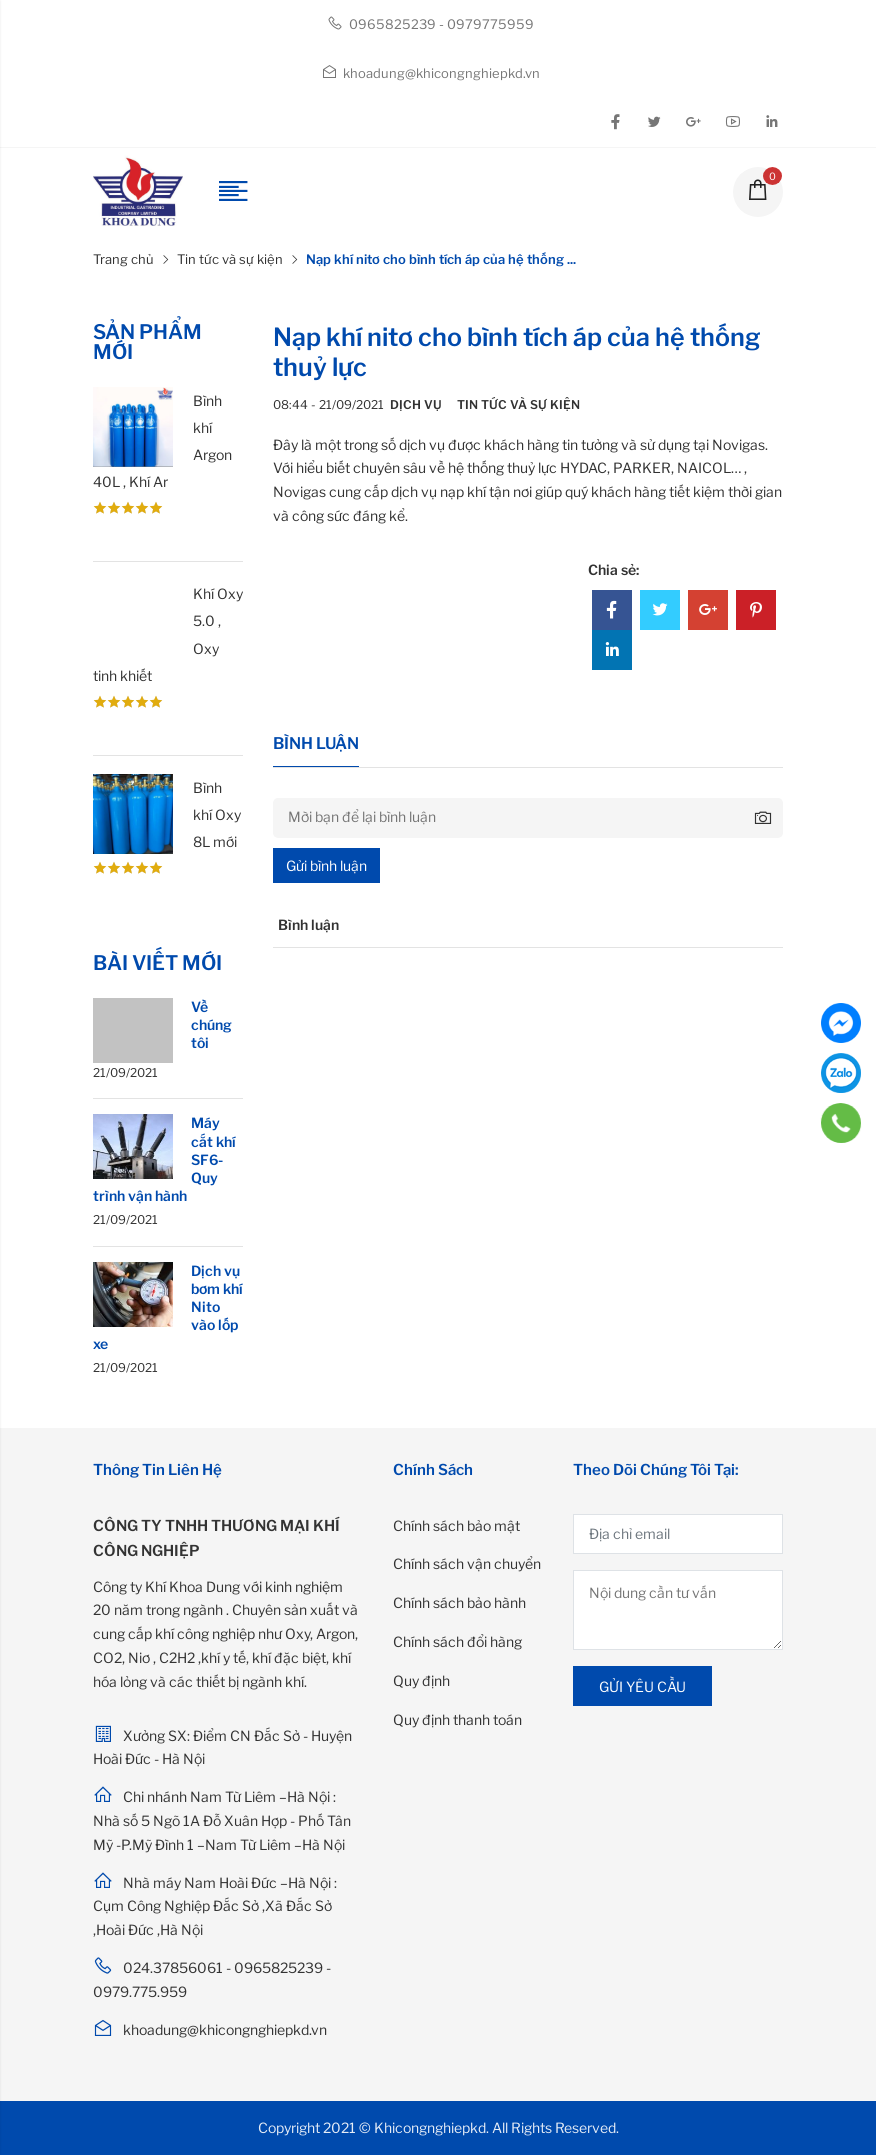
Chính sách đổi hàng (457, 1641)
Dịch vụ (416, 404)
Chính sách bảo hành (459, 1602)
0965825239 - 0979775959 (430, 24)
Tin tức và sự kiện (230, 259)
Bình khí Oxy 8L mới (217, 814)
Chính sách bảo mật (456, 1525)
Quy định (421, 1680)
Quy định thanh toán (457, 1719)
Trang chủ (123, 259)
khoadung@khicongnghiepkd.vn (430, 73)
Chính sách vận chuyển (467, 1563)
